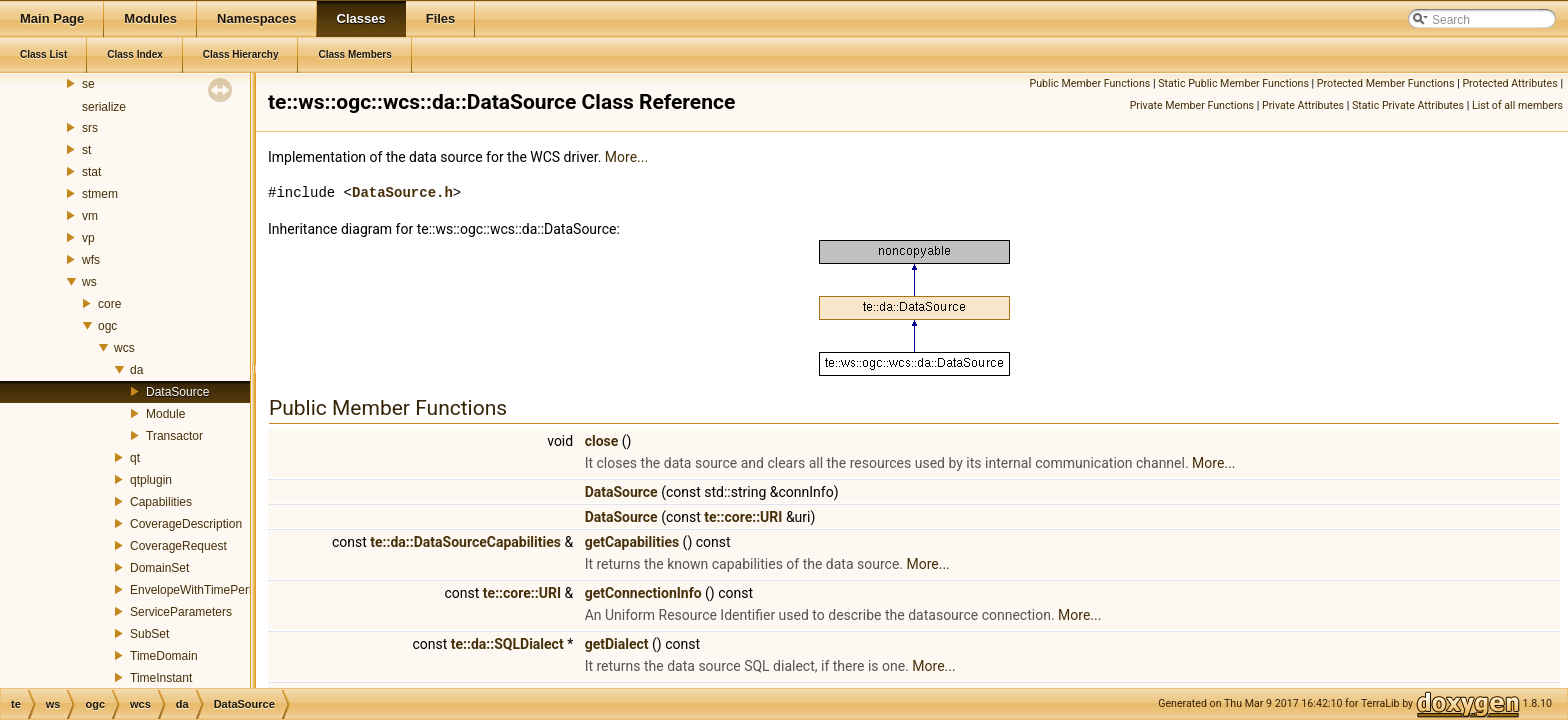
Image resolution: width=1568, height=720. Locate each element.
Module (165, 414)
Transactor (174, 436)
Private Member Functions (1192, 105)
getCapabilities (632, 542)
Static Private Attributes (1408, 105)
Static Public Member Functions (1233, 83)
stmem (100, 194)
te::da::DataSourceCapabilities (465, 542)
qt (135, 458)
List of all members (1517, 105)
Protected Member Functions (1386, 83)
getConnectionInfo (643, 593)
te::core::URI (743, 517)
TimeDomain (164, 656)
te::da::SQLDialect (507, 644)
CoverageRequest (178, 546)
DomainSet (159, 568)
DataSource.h (402, 192)
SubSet (149, 634)
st (86, 150)
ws (89, 282)
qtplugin (151, 480)
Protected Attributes (1509, 83)
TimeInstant (161, 678)
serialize (104, 107)
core (109, 304)
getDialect (617, 644)
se (88, 84)
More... (626, 157)
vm (90, 216)
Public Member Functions (1090, 83)
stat (91, 172)
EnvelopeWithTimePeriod (197, 590)
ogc (107, 326)
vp (88, 238)
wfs (91, 260)
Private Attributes (1303, 105)
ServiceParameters (181, 612)
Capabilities (161, 502)
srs (90, 128)
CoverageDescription (186, 524)
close (602, 441)
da (136, 370)
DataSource (177, 392)
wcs (124, 348)
